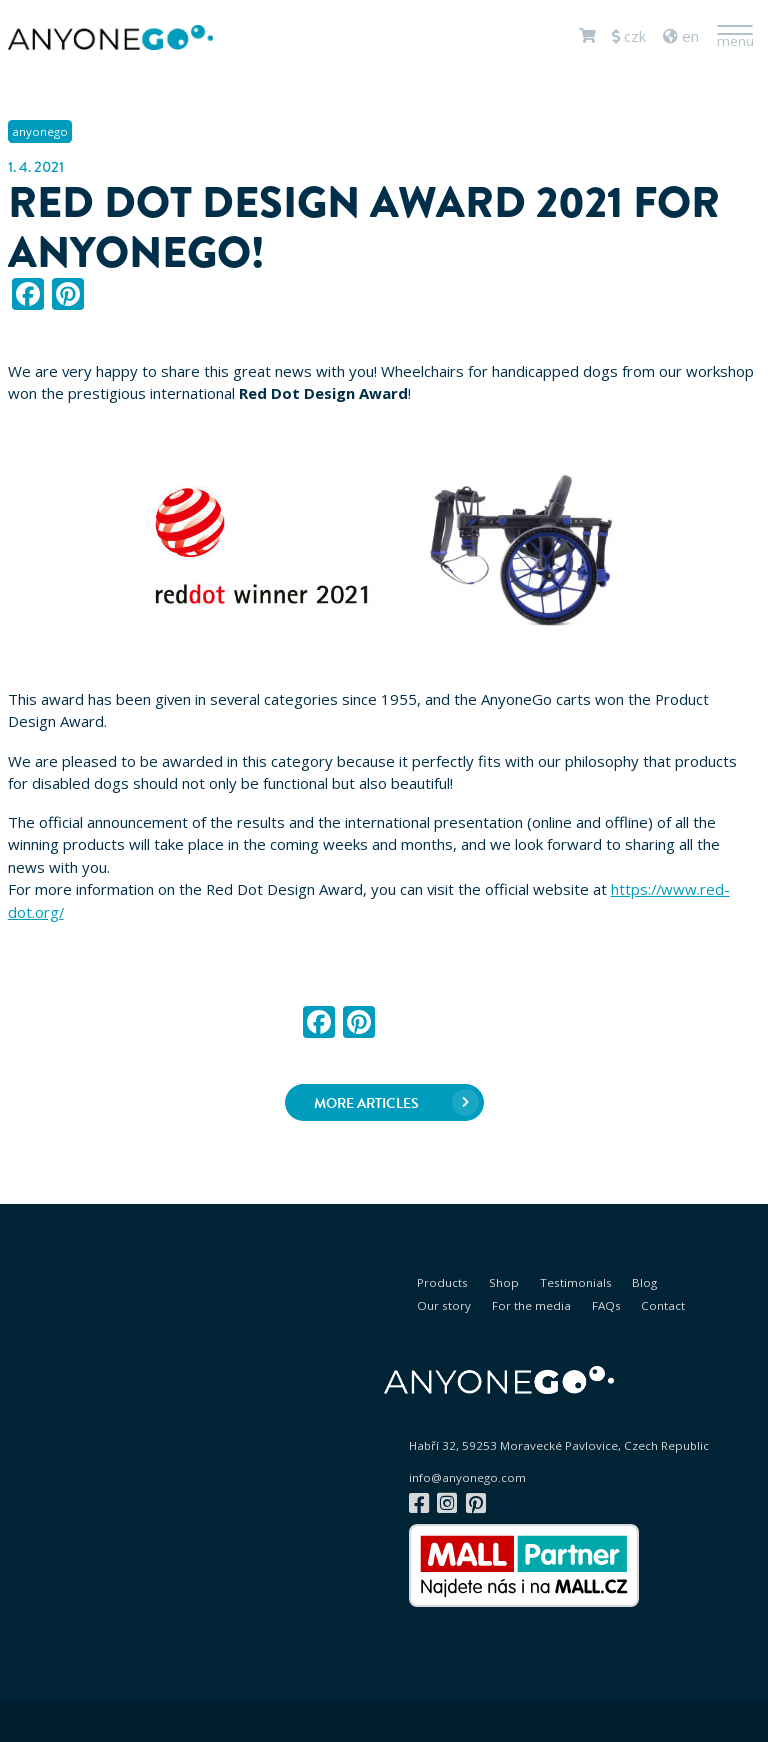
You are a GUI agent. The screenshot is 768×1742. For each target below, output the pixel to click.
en (681, 36)
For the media (531, 1305)
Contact (663, 1305)
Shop (504, 1282)
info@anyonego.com (467, 1478)
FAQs (606, 1305)
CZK (629, 36)
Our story (444, 1305)
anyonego (40, 131)
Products (442, 1282)
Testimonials (576, 1282)
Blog (644, 1282)
